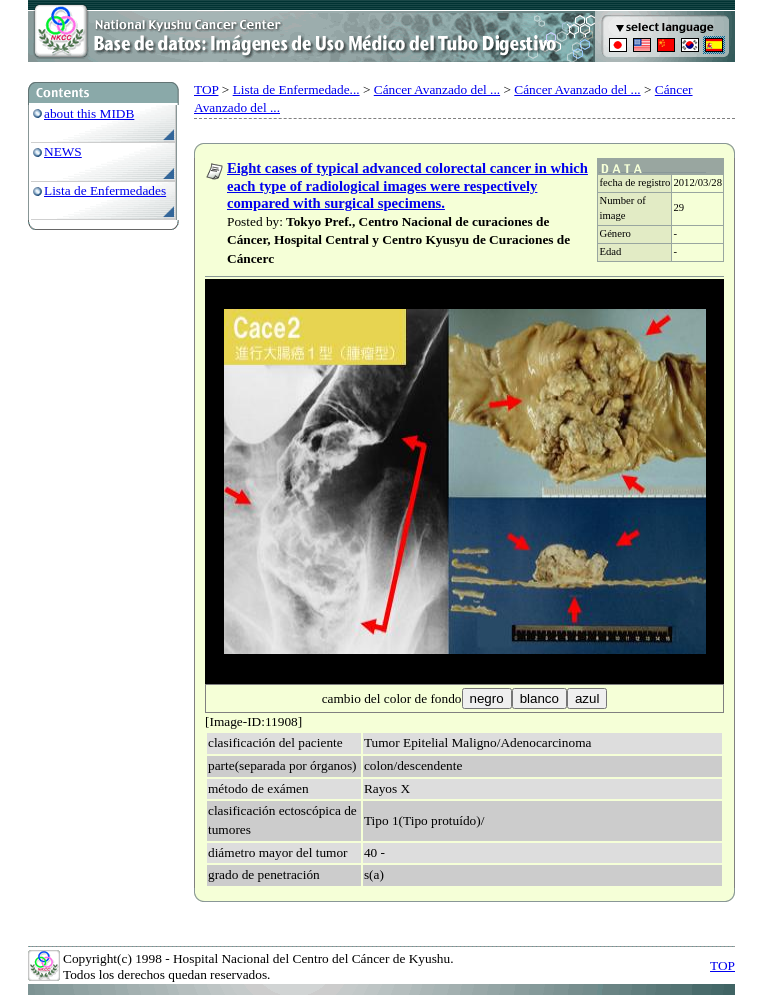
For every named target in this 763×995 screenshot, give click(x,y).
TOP (206, 89)
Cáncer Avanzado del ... (437, 89)
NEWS (63, 151)
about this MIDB (89, 113)
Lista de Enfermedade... (296, 89)
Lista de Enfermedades (105, 190)
